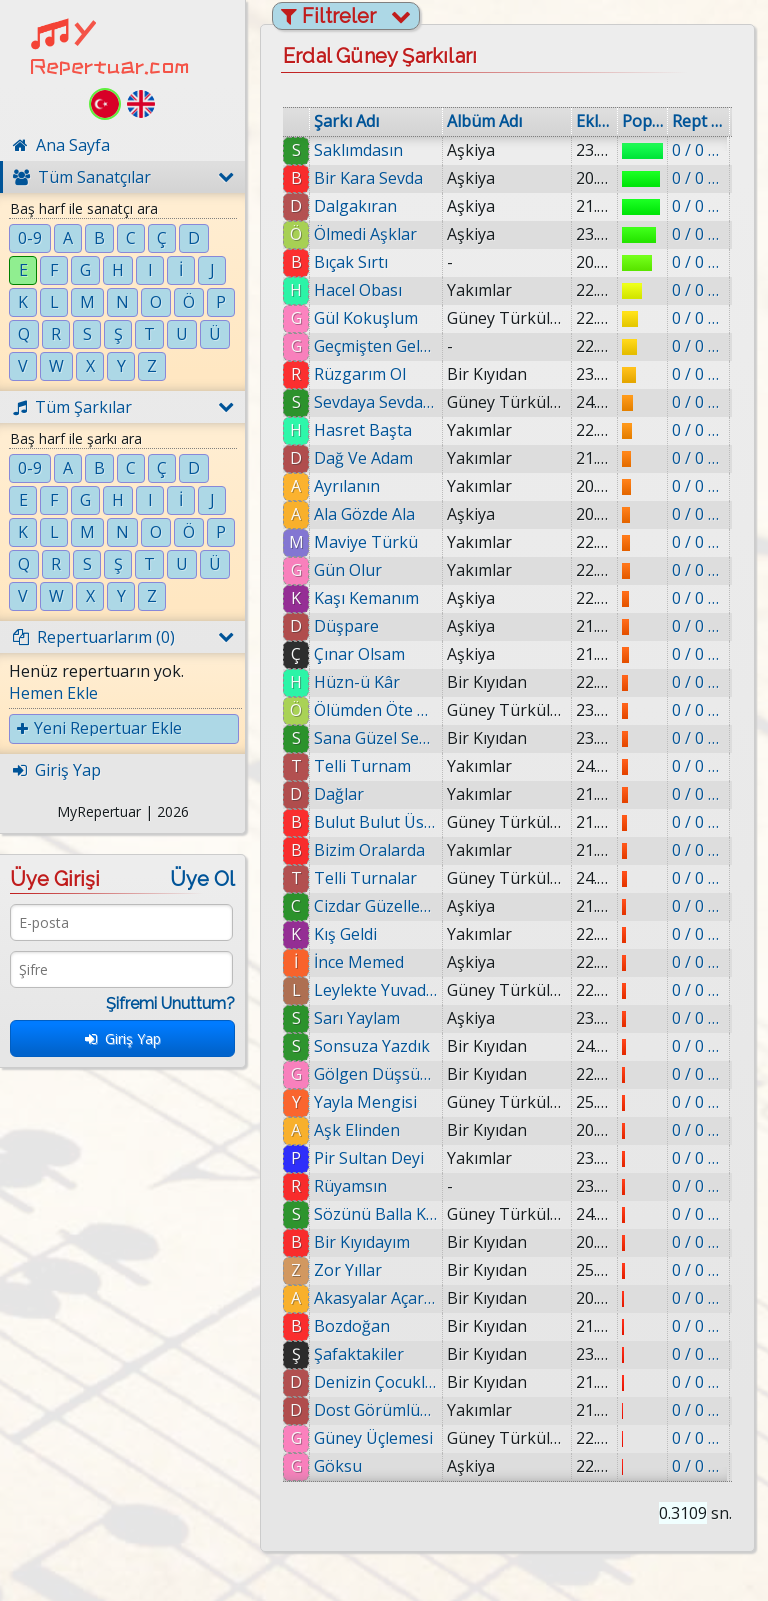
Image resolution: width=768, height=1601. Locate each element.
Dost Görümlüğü (381, 1410)
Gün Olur (348, 570)
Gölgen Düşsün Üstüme (376, 1074)
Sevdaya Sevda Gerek (376, 402)
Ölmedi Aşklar (365, 234)
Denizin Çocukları (381, 1382)
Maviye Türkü (366, 542)
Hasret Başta (363, 430)
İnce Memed (359, 962)
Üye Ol (202, 879)
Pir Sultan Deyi (369, 1158)
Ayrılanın (347, 486)
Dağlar (339, 794)
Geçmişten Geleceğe (376, 346)
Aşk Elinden (357, 1130)
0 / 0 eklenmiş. (698, 150)
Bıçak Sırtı (351, 262)
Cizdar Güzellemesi (376, 906)
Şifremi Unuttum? (170, 1003)
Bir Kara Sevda (368, 178)
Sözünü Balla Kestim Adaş (376, 1214)
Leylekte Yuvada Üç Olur (376, 990)
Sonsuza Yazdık (372, 1046)
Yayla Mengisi (365, 1102)
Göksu (347, 1466)
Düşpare (346, 626)
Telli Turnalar (365, 878)
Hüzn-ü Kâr (357, 682)
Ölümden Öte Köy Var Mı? (376, 710)
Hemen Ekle (53, 693)
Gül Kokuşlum (366, 318)
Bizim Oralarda (369, 850)
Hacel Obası (358, 290)
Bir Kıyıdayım (363, 1242)
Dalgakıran (355, 206)
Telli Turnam (362, 766)
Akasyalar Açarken (381, 1298)
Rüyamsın (350, 1186)
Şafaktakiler (366, 1354)
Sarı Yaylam (357, 1018)
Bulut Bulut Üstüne (376, 822)
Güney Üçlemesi (381, 1438)
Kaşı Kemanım (366, 598)
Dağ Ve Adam (363, 458)
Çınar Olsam (359, 654)
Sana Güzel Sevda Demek (376, 738)
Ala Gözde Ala (364, 514)
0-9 (30, 238)
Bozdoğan (359, 1326)
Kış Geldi (345, 934)
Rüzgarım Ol (360, 374)
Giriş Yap (123, 1038)
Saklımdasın (358, 150)
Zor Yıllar (353, 1270)
